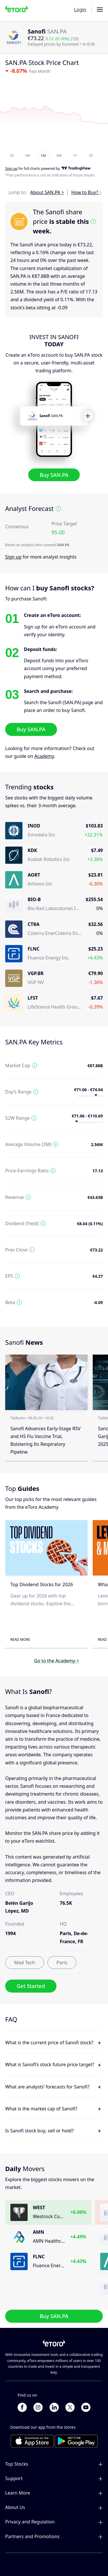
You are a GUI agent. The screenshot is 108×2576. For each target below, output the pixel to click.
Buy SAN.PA (54, 474)
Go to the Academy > (56, 1661)
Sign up (13, 557)
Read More (20, 1639)
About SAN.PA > (47, 192)
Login (80, 9)
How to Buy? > (86, 192)
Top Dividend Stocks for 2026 (41, 1584)
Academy (44, 756)
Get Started (31, 1985)
